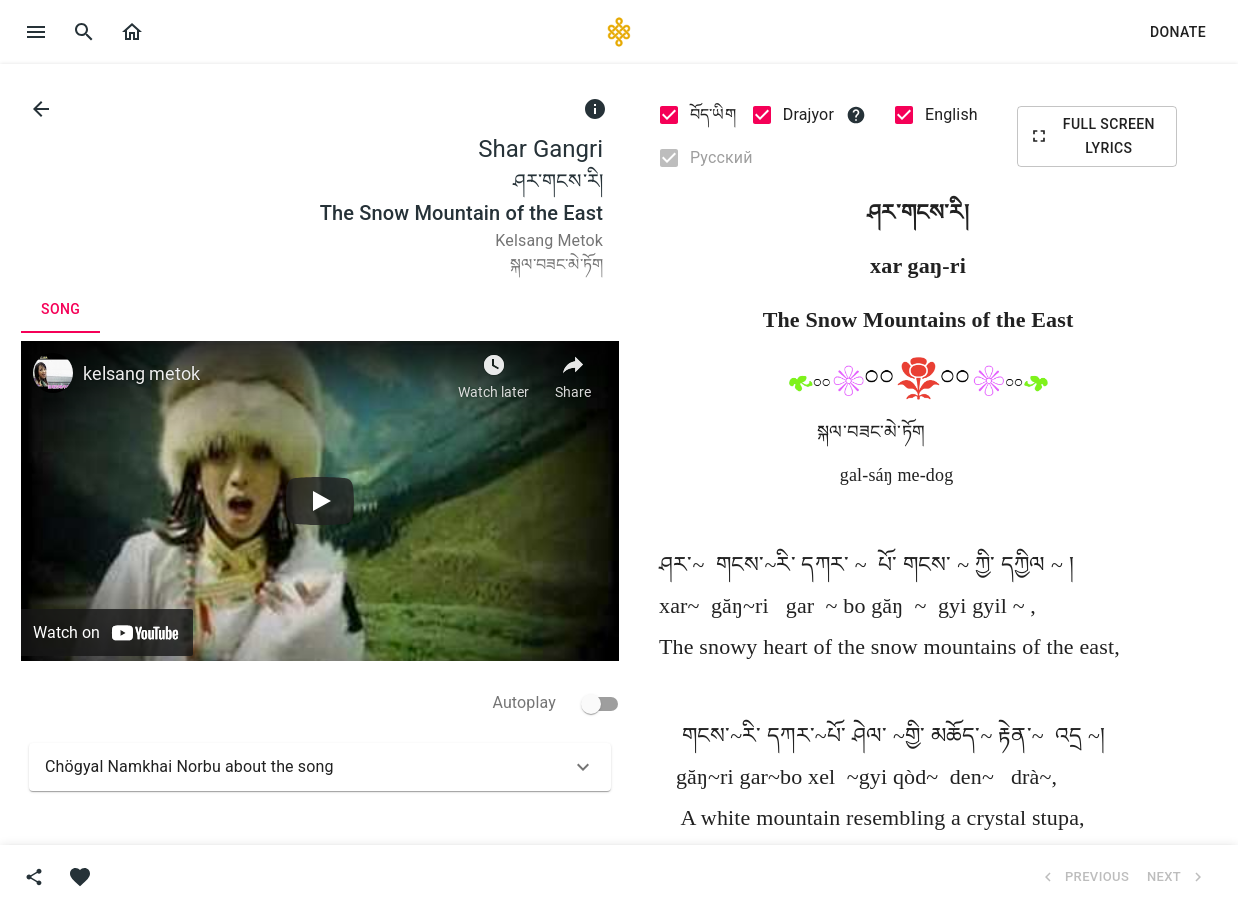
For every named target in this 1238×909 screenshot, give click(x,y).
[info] (595, 109)
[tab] (60, 309)
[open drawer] (36, 32)
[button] (132, 32)
